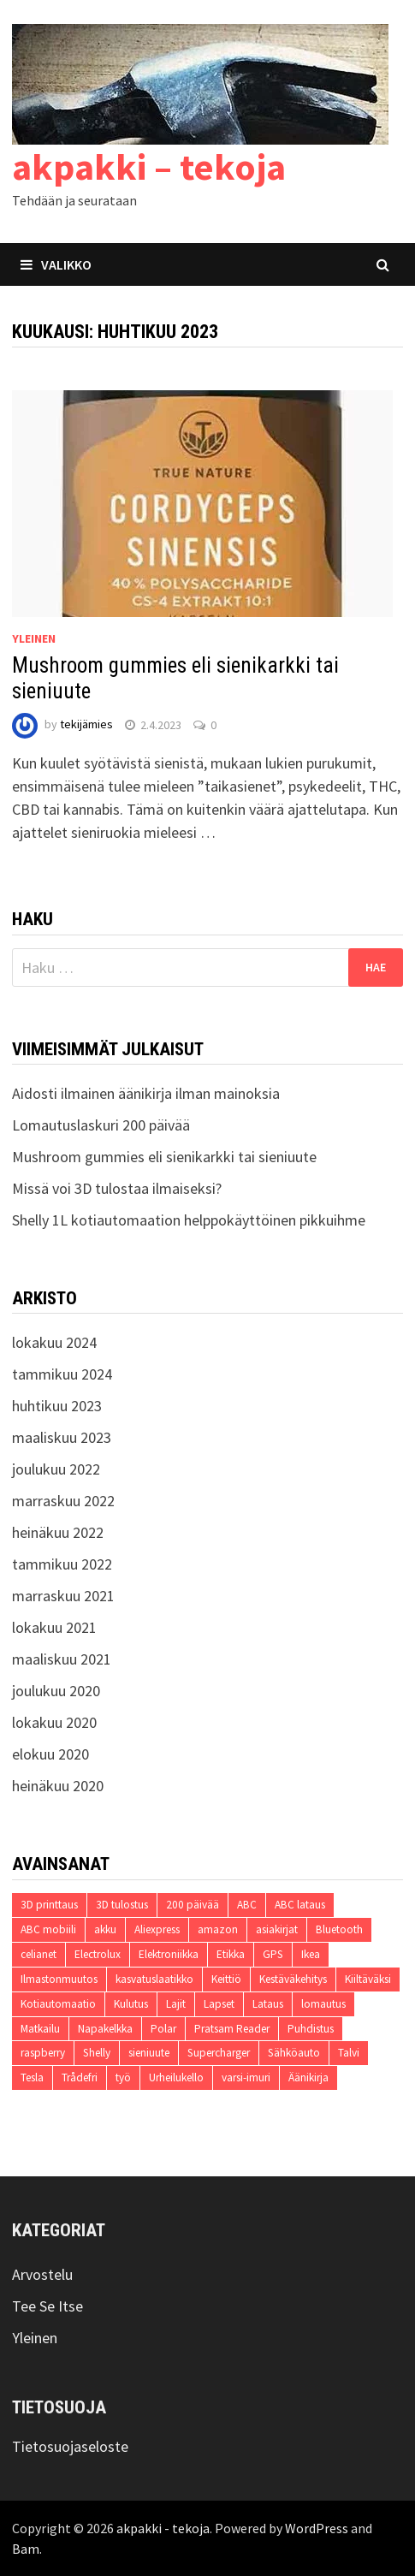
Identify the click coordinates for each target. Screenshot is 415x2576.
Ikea (310, 1954)
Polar (163, 2028)
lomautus (323, 2004)
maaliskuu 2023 (61, 1437)
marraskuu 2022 (63, 1501)
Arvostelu (42, 2274)
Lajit (176, 2004)
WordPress (316, 2528)
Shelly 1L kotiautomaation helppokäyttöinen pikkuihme (188, 1220)
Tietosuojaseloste (70, 2446)
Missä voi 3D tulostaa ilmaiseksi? (117, 1188)
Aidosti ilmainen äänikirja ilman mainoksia (146, 1093)
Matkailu (40, 2028)
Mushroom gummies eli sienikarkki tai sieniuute (164, 1156)
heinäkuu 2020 (58, 1785)
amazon (218, 1929)
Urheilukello (176, 2077)
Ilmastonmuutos (59, 1979)
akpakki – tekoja (149, 166)
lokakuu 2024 (54, 1342)
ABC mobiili (48, 1929)
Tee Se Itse (47, 2306)
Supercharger (218, 2052)
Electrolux (97, 1954)
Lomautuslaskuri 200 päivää (101, 1125)
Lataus (267, 2004)
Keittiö (226, 1979)
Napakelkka (105, 2028)
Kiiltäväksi (368, 1979)
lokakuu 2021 (54, 1627)
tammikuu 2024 (62, 1374)
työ (123, 2077)
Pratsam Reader (232, 2028)
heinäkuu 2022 (58, 1532)
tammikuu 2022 (62, 1564)
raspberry (43, 2052)
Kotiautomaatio (58, 2004)
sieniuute (148, 2052)
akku (105, 1929)
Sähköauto (294, 2052)
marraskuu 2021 (63, 1596)
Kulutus (131, 2004)
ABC (247, 1904)
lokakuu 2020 (54, 1722)
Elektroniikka (169, 1954)
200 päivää (192, 1904)
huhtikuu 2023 (57, 1406)
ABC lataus (300, 1904)
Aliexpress (157, 1929)
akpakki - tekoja (163, 2528)
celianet (38, 1954)
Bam (25, 2548)
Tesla (32, 2077)
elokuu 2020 (50, 1754)
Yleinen (34, 638)
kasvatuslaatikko (154, 1979)
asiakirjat (277, 1929)
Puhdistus (311, 2028)
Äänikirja (308, 2077)
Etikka (230, 1954)
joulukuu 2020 (56, 1691)
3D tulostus (122, 1904)
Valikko (56, 264)
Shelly (96, 2052)
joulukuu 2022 (56, 1469)
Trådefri (80, 2077)
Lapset (219, 2004)
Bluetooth (339, 1929)
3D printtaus (49, 1904)
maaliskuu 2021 (61, 1659)
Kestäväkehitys (293, 1979)
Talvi (348, 2052)
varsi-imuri (246, 2077)
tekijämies (86, 725)
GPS (273, 1954)
